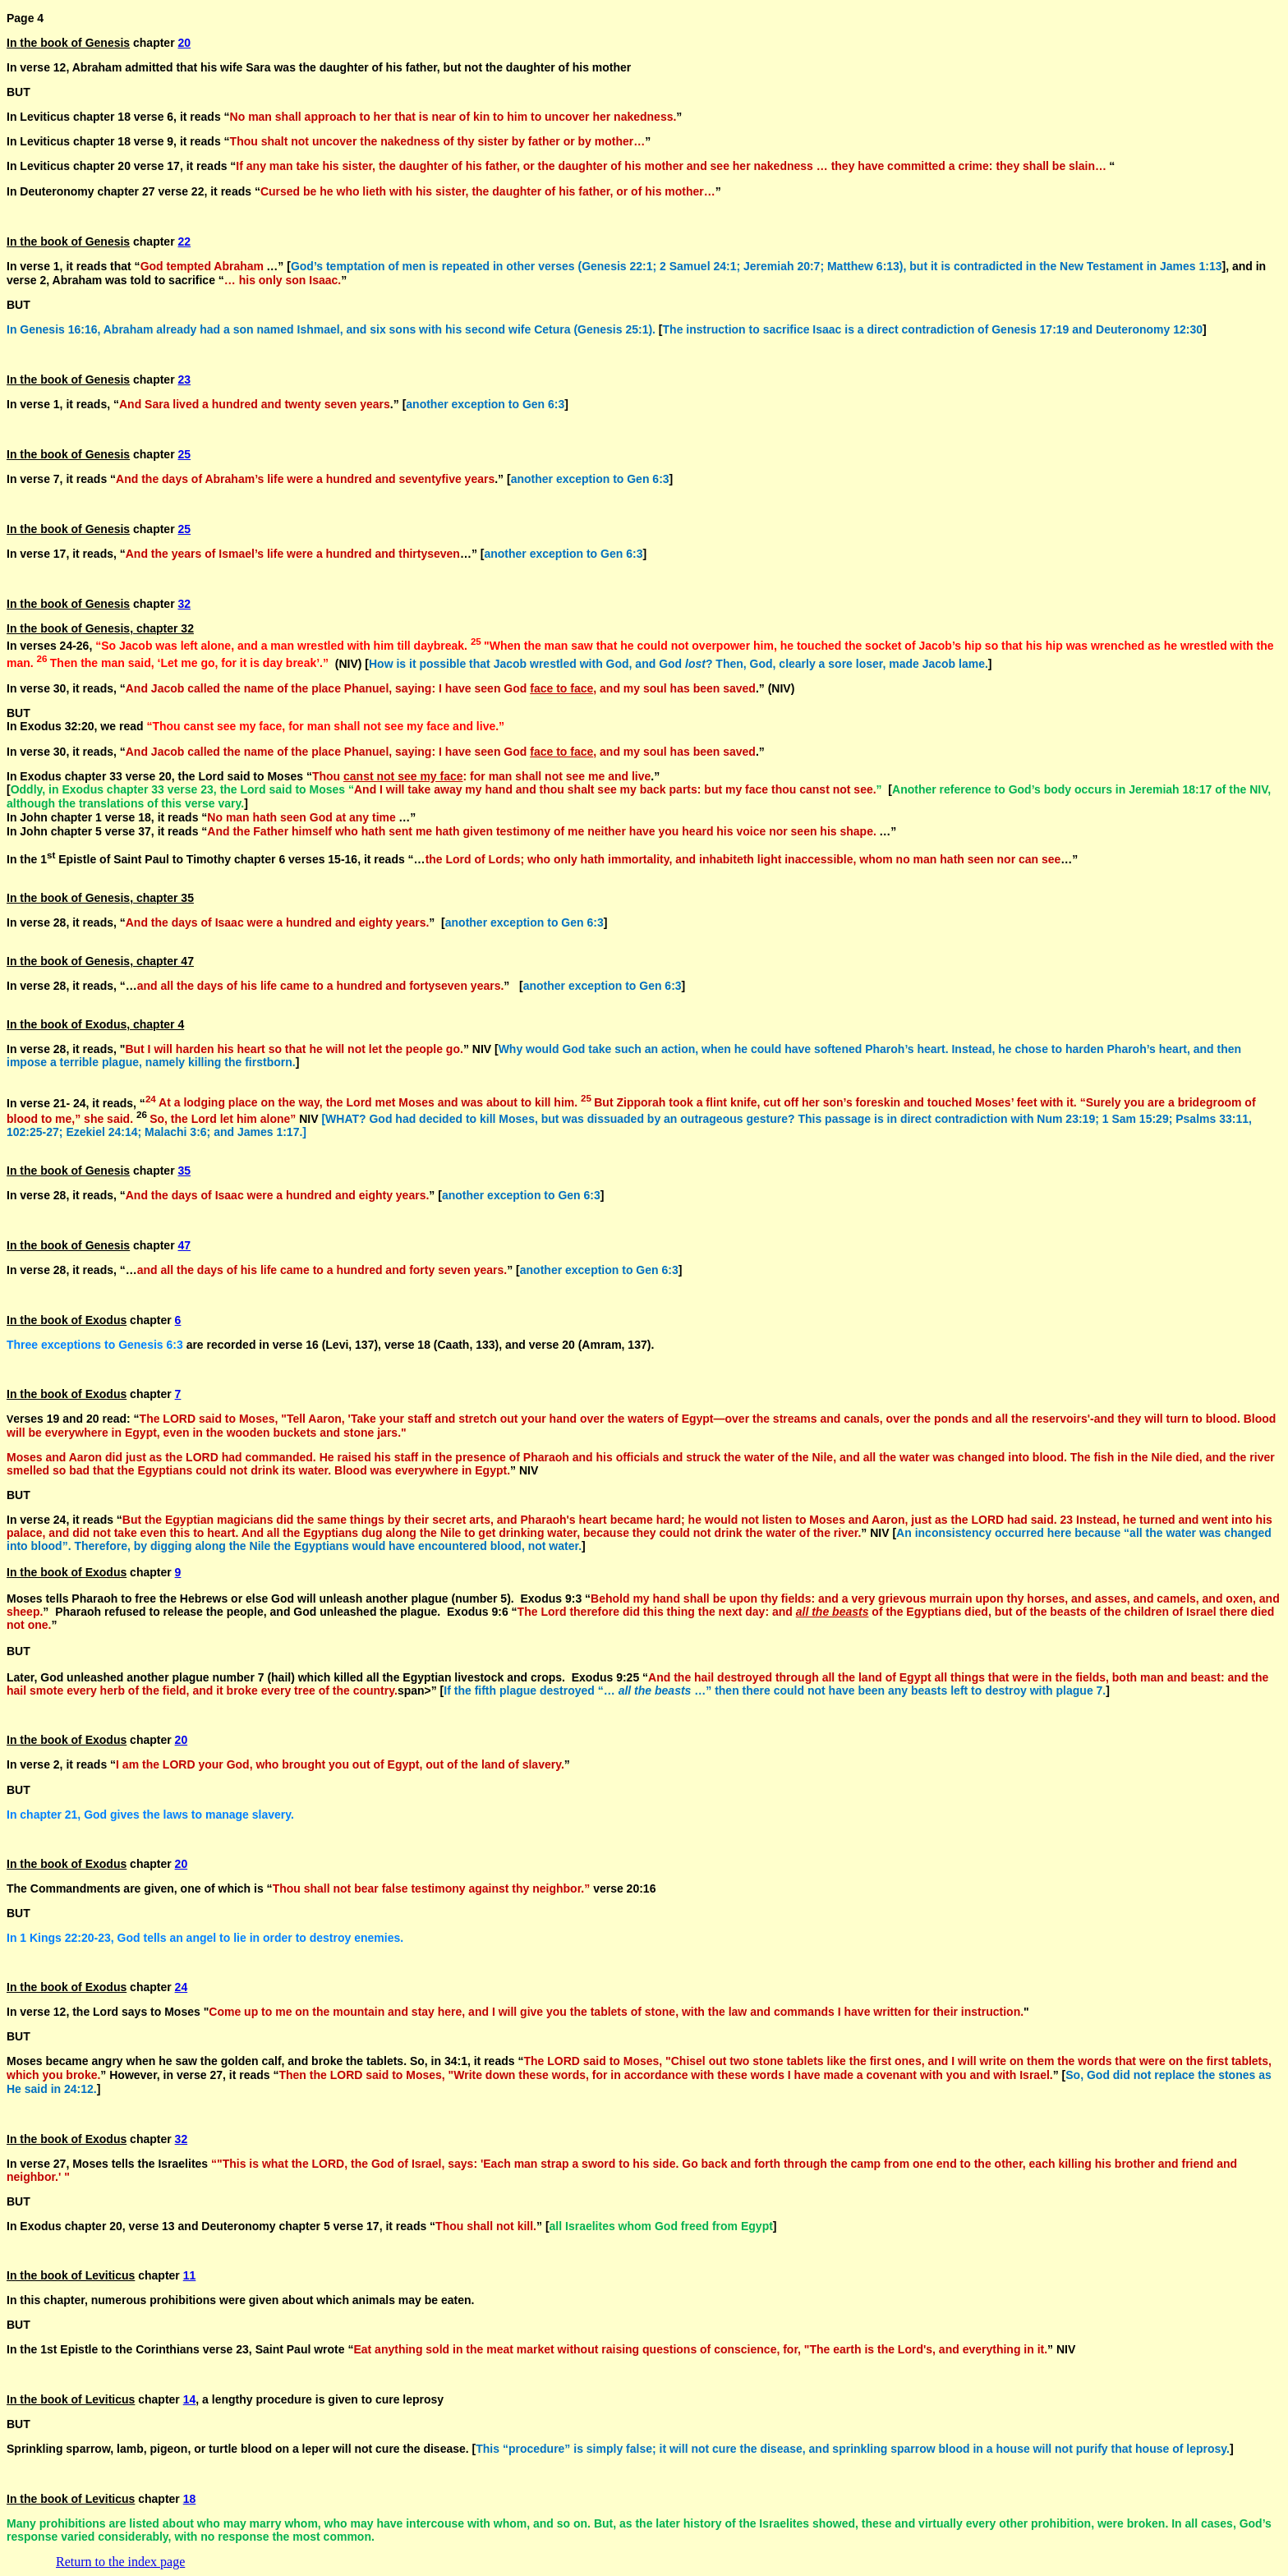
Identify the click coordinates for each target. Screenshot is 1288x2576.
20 (184, 42)
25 (184, 454)
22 (184, 241)
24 (181, 1987)
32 (184, 603)
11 (189, 2275)
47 (184, 1245)
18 (189, 2498)
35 (184, 1170)
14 (189, 2399)
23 (184, 379)
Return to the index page (120, 2562)
